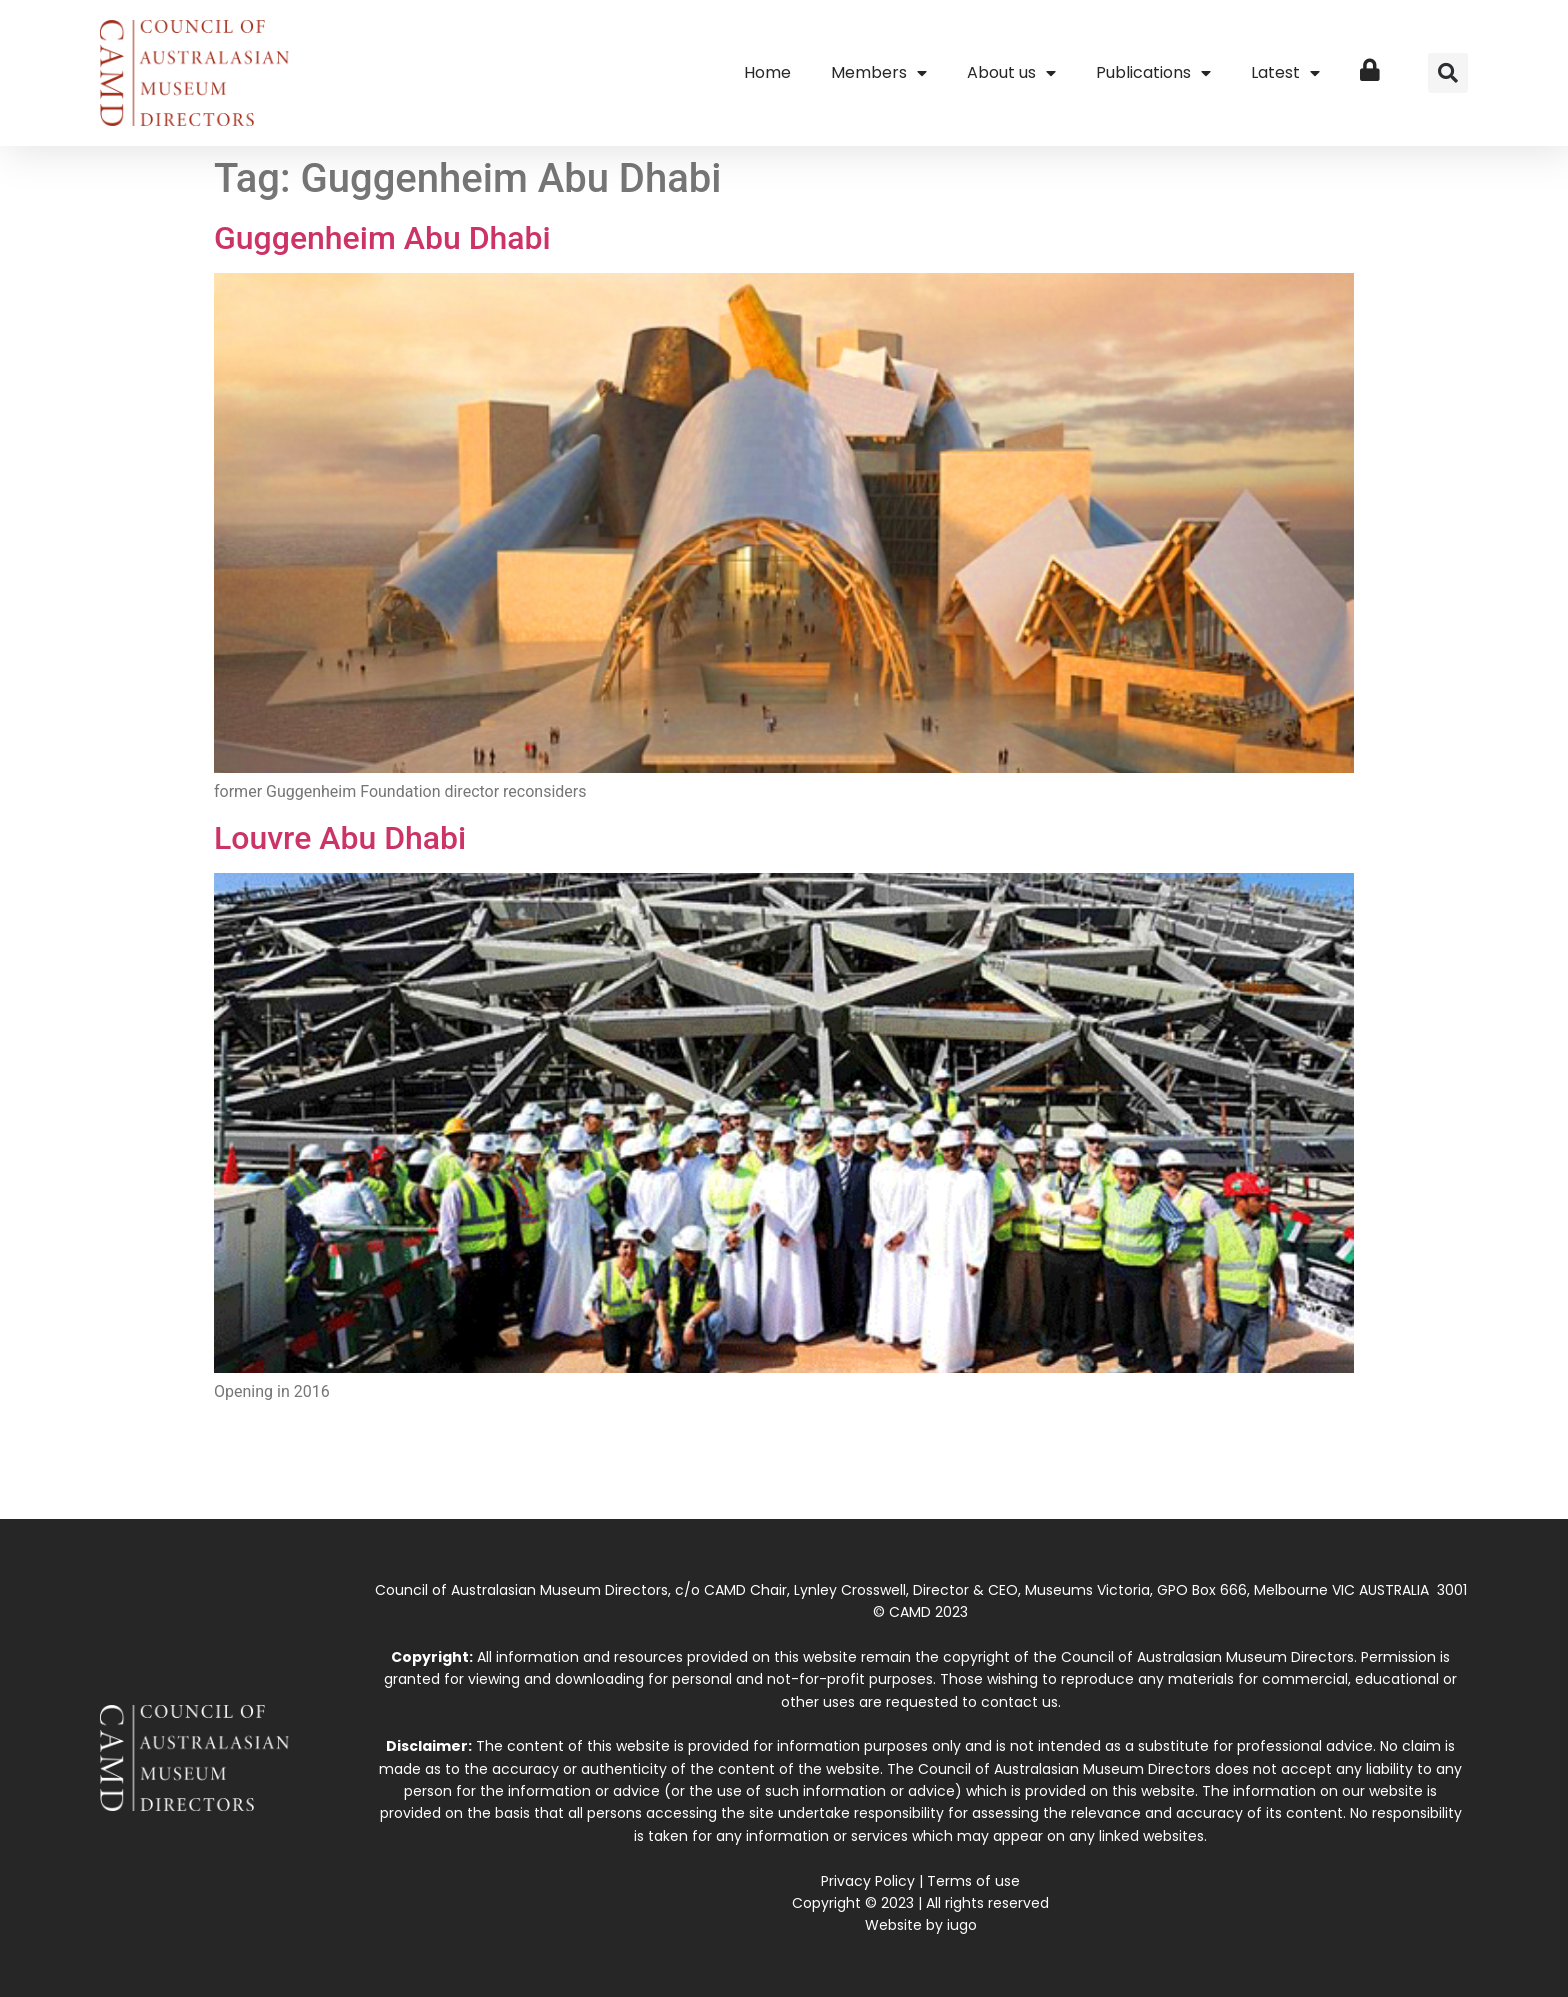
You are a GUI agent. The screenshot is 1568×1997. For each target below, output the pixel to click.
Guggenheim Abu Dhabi (382, 238)
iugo (962, 1925)
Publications (1153, 73)
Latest (1285, 73)
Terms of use (973, 1881)
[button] (1448, 73)
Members (879, 73)
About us (1011, 73)
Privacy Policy (868, 1881)
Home (767, 72)
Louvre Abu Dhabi (340, 838)
